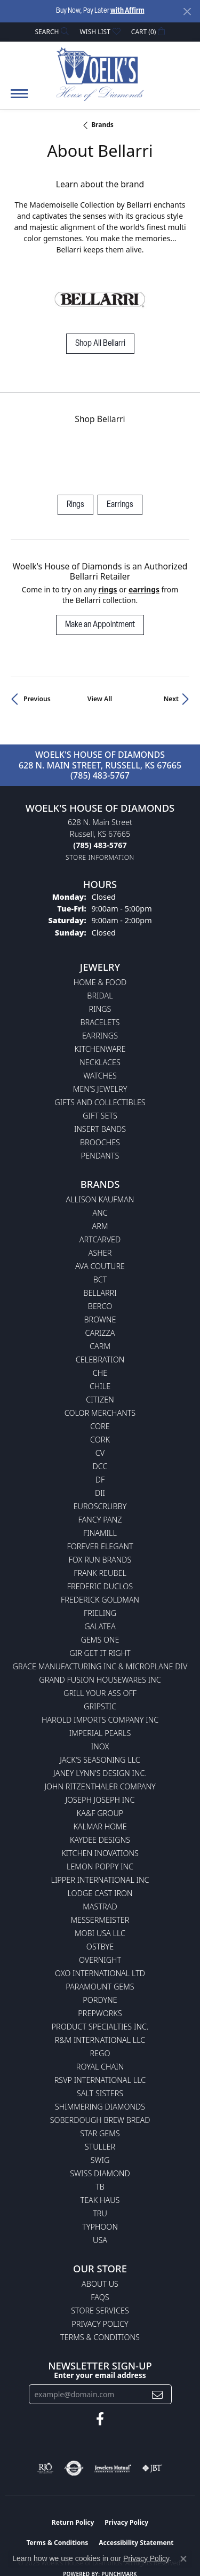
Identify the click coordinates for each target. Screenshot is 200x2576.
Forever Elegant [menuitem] (100, 1546)
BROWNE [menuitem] (100, 1319)
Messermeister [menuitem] (100, 1920)
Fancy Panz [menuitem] (100, 1520)
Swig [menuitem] (100, 2160)
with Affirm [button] (127, 11)
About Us (100, 2284)
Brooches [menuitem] (100, 1142)
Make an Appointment (100, 625)
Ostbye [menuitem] (100, 1946)
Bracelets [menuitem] (100, 1022)
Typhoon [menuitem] (100, 2227)
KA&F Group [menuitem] (100, 1813)
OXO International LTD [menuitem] (100, 1973)
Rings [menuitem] (100, 1009)
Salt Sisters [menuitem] (100, 2093)
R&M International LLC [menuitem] (100, 2040)
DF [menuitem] (100, 1480)
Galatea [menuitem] (100, 1626)
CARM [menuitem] (100, 1346)
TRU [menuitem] (100, 2213)
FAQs (100, 2297)
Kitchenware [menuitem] (100, 1049)
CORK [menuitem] (100, 1439)
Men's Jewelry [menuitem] (100, 1089)
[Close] (187, 11)
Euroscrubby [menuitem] (100, 1506)
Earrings (120, 505)
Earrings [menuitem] (100, 1036)
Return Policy (73, 2522)
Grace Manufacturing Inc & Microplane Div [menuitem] (100, 1666)
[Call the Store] (99, 845)
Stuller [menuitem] (100, 2147)
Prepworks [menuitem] (100, 2013)
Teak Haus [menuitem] (100, 2200)
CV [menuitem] (100, 1453)
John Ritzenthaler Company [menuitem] (99, 1786)
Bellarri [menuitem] (99, 1293)
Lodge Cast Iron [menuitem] (99, 1893)
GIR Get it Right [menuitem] (99, 1653)
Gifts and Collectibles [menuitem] (99, 1102)
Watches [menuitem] (100, 1076)
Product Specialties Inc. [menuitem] (100, 2027)
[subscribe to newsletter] (157, 2394)
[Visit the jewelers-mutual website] (112, 2468)
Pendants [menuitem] (100, 1156)
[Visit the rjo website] (45, 2468)
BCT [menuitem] (100, 1279)
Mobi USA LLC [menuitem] (100, 1933)
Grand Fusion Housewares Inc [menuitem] (100, 1680)
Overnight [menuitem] (100, 1960)
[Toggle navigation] (19, 99)
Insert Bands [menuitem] (100, 1129)
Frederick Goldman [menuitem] (100, 1600)
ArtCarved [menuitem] (100, 1239)
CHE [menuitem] (100, 1373)
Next (171, 698)
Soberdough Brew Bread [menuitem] (100, 2120)
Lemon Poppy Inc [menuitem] (100, 1866)
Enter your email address (100, 2375)
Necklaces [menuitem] (100, 1062)
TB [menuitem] (100, 2187)
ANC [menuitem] (99, 1213)
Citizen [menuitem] (100, 1399)
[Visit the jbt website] (152, 2468)
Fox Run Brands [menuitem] (100, 1560)
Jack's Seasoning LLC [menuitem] (100, 1760)
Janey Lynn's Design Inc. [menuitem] (100, 1773)
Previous (37, 698)
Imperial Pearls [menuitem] (100, 1733)
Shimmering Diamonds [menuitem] (100, 2107)
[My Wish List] (99, 31)
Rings (75, 505)
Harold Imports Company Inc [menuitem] (100, 1720)
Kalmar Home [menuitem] (99, 1826)
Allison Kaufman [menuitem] (100, 1199)
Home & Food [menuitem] (100, 982)
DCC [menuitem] (100, 1466)
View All (99, 698)
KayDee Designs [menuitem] (100, 1840)
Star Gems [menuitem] (99, 2133)
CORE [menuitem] (99, 1426)
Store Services (100, 2310)
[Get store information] (100, 857)
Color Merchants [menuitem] (100, 1413)
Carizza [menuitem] (100, 1333)
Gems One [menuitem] (100, 1640)
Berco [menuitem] (100, 1306)
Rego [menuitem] (100, 2053)
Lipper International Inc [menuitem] (100, 1880)
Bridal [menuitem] (100, 995)
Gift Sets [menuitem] (100, 1116)
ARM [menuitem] (100, 1226)
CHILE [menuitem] (100, 1386)
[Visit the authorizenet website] (74, 2468)
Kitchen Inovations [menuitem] (100, 1853)
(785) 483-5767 (100, 775)
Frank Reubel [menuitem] (100, 1573)
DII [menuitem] (100, 1493)
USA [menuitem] (100, 2240)
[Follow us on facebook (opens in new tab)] (100, 2419)
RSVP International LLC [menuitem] (100, 2080)
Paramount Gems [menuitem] (100, 1986)
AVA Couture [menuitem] (100, 1266)
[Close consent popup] (183, 2559)
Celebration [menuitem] (100, 1359)
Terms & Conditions (100, 2337)
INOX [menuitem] (100, 1746)
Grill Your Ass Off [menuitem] (100, 1693)
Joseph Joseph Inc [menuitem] (99, 1800)
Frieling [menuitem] (100, 1613)
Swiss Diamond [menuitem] (100, 2173)
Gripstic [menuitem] (100, 1706)
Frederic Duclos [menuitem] (100, 1586)
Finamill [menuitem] (100, 1533)
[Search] (52, 31)
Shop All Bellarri (100, 343)
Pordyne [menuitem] (100, 2000)
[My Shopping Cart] (148, 31)
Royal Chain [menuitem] (100, 2067)
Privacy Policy (99, 2324)
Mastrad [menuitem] (100, 1906)
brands (102, 124)
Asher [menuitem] (100, 1253)
